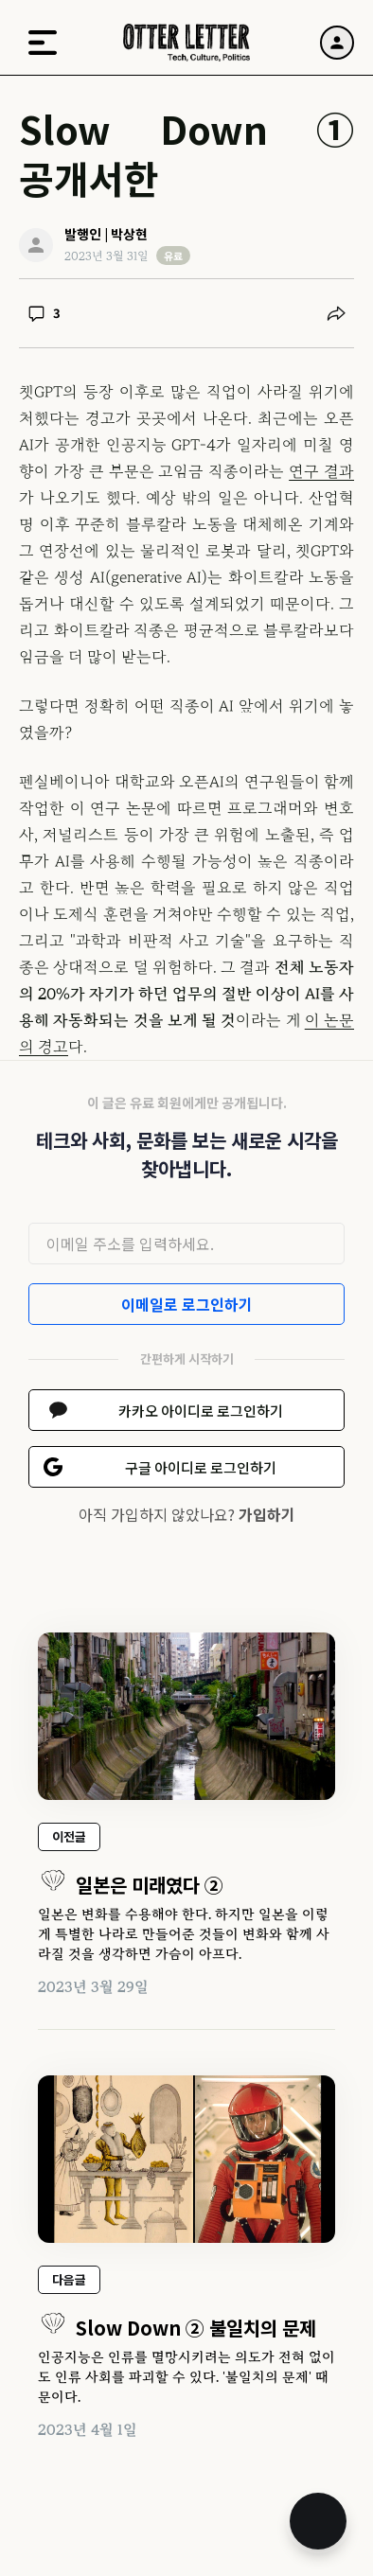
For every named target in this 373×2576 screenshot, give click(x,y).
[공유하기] (336, 313)
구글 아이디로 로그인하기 (200, 1467)
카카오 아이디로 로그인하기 (200, 1410)
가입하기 (267, 1514)
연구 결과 (321, 471)
